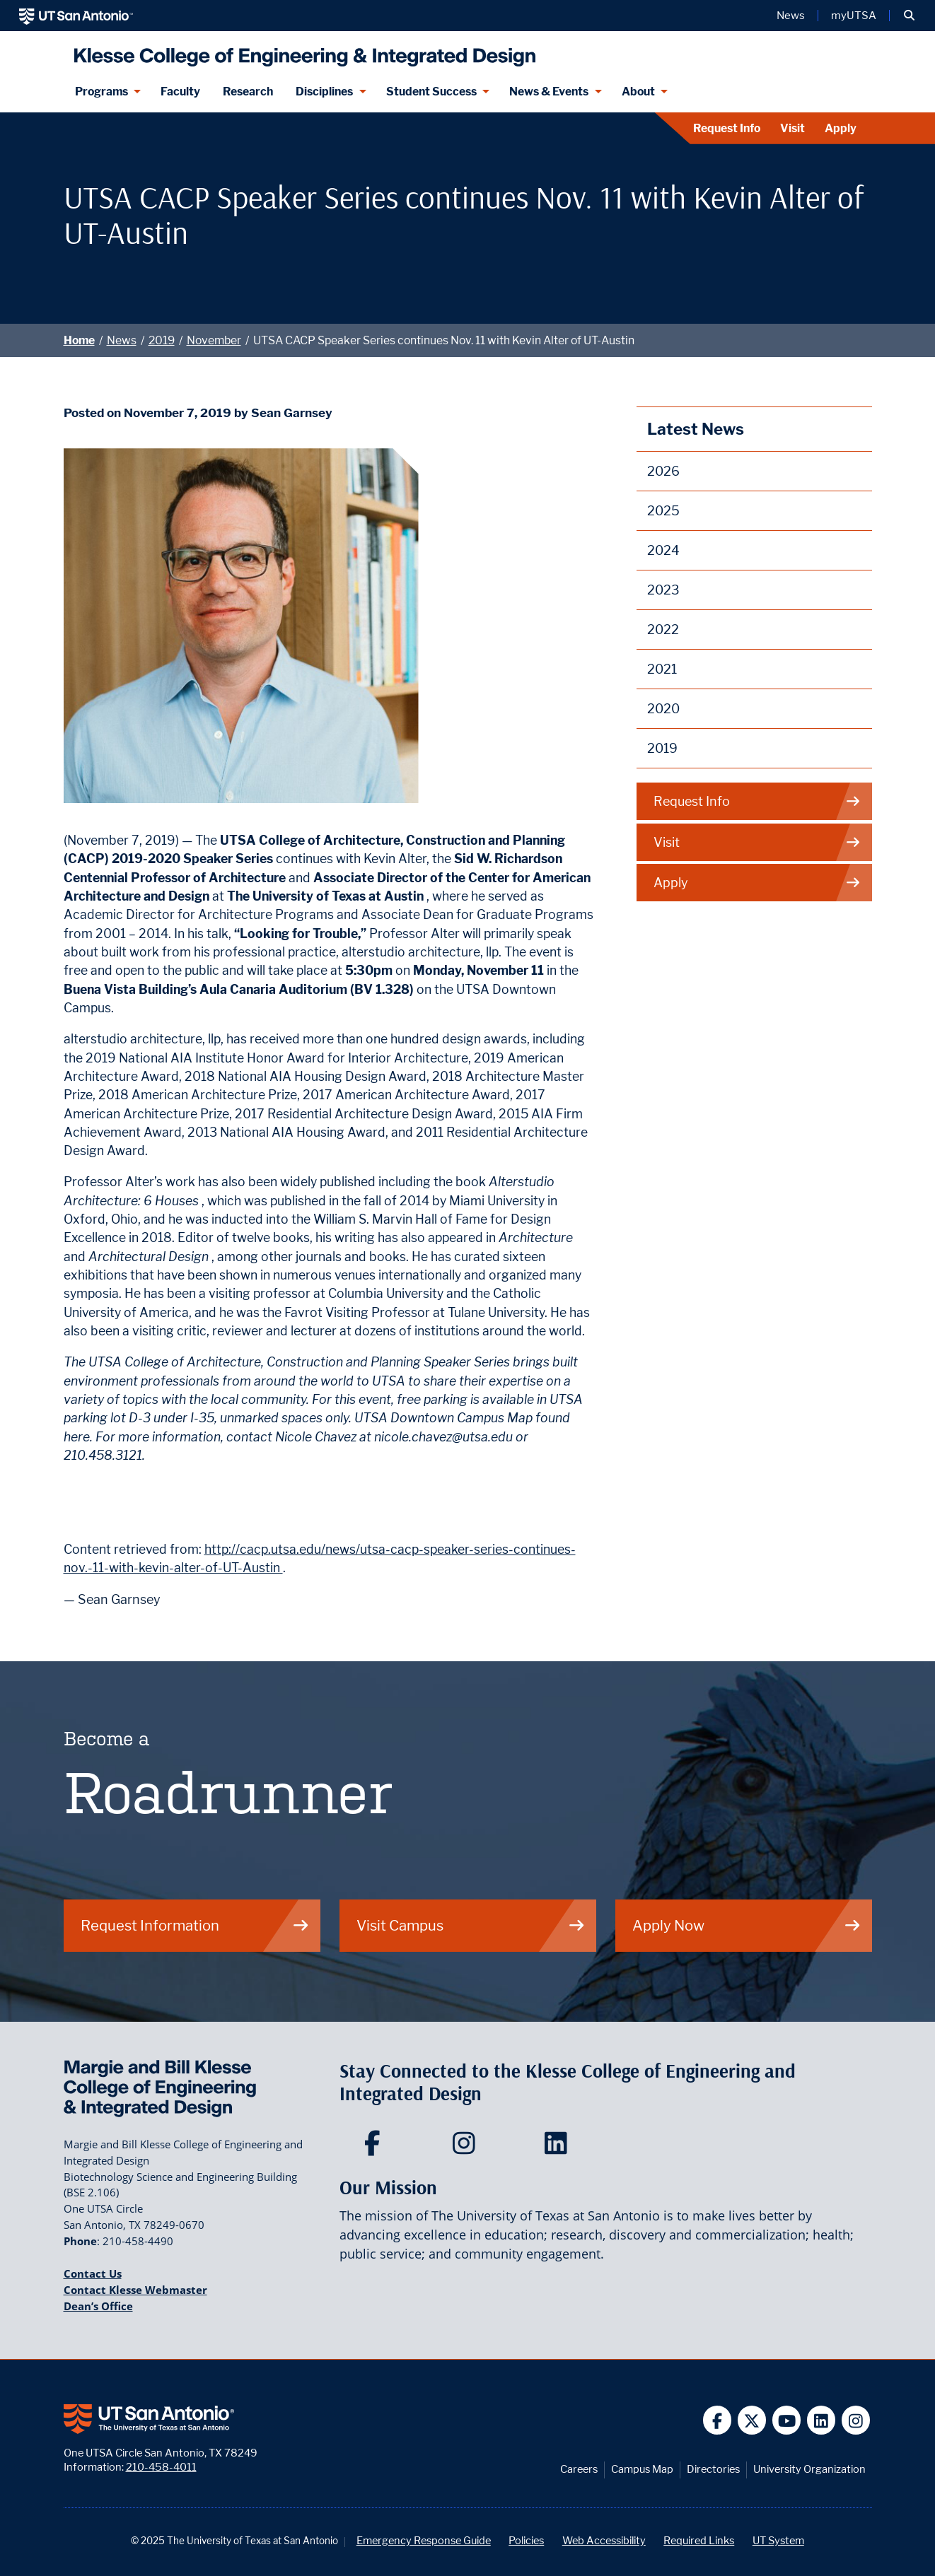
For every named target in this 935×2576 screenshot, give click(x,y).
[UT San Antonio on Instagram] (856, 2420)
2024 (663, 550)
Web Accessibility (604, 2540)
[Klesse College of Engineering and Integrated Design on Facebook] (375, 2147)
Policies (526, 2540)
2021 (662, 669)
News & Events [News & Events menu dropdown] (548, 91)
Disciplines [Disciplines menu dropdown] (324, 91)
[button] (909, 15)
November (214, 340)
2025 (663, 510)
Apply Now (746, 1925)
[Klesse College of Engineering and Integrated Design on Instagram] (467, 2147)
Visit (792, 128)
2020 (663, 708)
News (122, 340)
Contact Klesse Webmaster (135, 2290)
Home (79, 340)
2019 (162, 340)
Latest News (695, 428)
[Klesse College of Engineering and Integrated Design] (302, 51)
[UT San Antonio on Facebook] (717, 2420)
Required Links (698, 2540)
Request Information (195, 1925)
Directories (713, 2469)
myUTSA (853, 15)
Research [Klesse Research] (248, 91)
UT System (778, 2540)
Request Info (726, 128)
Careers (579, 2469)
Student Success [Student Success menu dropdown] (431, 91)
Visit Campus (471, 1925)
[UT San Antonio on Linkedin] (821, 2420)
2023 (663, 589)
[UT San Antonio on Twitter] (752, 2420)
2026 (663, 471)
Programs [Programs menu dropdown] (101, 91)
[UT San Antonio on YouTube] (786, 2420)
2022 (663, 629)
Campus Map (642, 2469)
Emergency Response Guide (423, 2540)
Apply (840, 128)
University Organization (809, 2469)
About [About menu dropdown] (638, 91)
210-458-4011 (161, 2467)
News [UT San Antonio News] (791, 15)
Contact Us (93, 2273)
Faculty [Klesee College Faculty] (180, 91)
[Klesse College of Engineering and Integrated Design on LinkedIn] (559, 2147)
